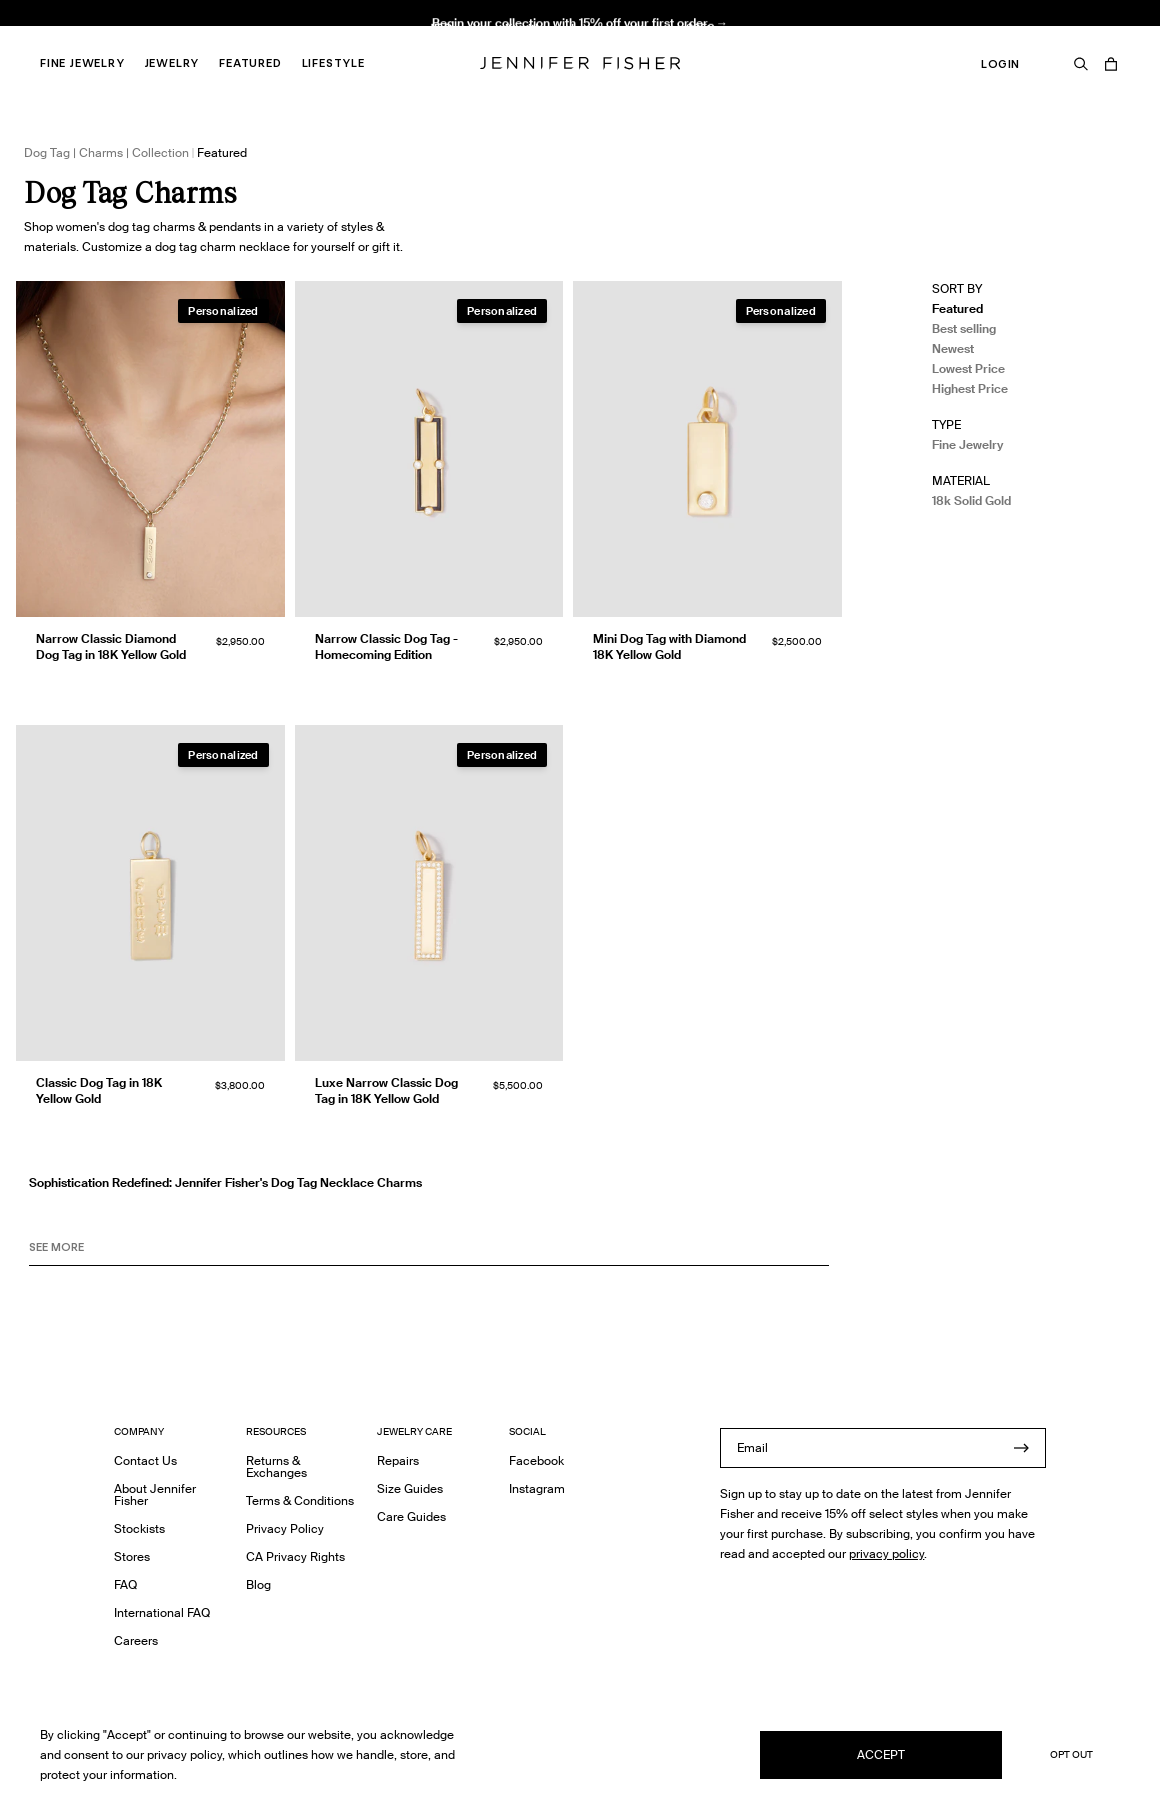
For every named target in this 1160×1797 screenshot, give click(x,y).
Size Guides (410, 1488)
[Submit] (1021, 1448)
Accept (881, 1754)
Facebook (536, 1460)
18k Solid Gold (971, 500)
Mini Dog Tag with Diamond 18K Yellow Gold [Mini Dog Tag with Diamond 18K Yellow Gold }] (669, 646)
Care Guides (411, 1516)
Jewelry (172, 63)
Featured (250, 63)
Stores (132, 1556)
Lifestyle (333, 63)
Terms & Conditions (300, 1500)
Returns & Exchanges (276, 1466)
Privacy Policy (285, 1528)
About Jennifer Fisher (155, 1494)
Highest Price (970, 388)
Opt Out (1071, 1754)
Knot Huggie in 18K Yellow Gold (376, 35)
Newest (953, 348)
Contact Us (145, 1460)
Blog (258, 1584)
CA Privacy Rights (295, 1556)
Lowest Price (968, 368)
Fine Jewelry (82, 63)
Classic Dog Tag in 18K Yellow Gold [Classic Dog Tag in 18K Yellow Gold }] (99, 1090)
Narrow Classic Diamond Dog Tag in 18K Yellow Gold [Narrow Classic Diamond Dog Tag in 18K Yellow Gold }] (111, 646)
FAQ (125, 1584)
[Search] (1081, 64)
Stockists (139, 1528)
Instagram (537, 1488)
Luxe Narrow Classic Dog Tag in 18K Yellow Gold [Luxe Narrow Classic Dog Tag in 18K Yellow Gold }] (386, 1090)
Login (1000, 64)
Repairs (398, 1460)
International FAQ (162, 1612)
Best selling (964, 328)
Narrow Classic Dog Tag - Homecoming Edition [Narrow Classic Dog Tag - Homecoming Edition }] (386, 646)
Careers (136, 1640)
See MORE (56, 1247)
